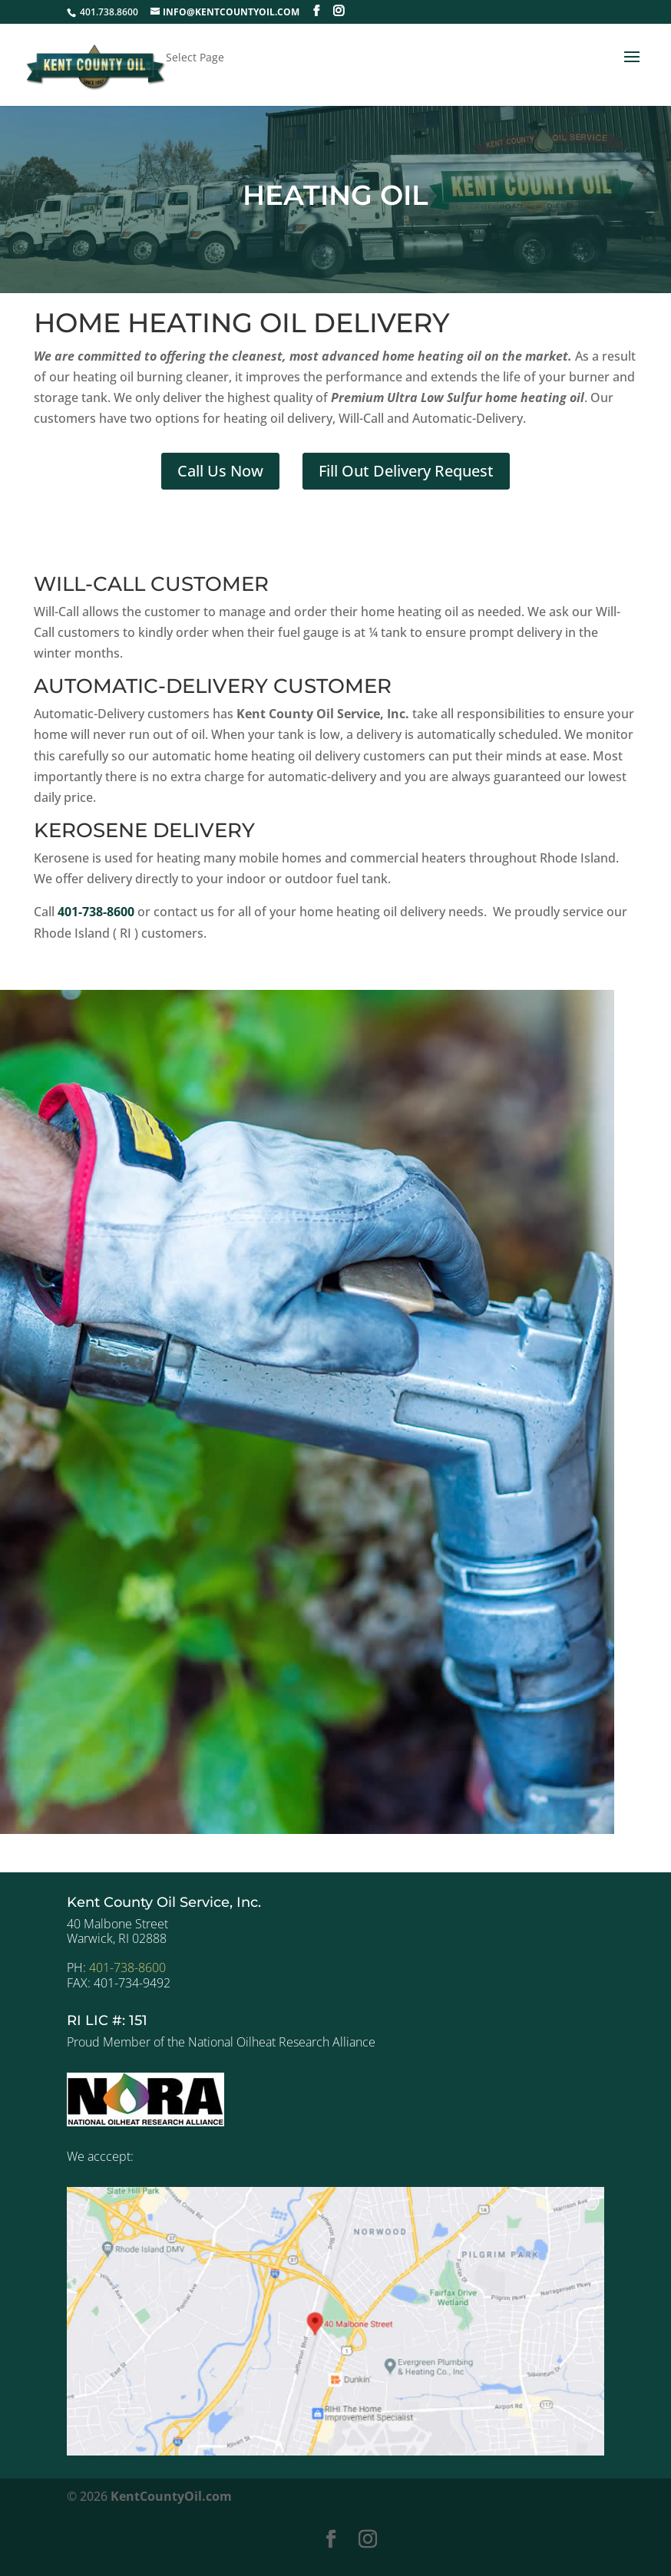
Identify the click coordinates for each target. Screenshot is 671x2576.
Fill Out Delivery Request (406, 470)
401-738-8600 (127, 1967)
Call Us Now (220, 470)
